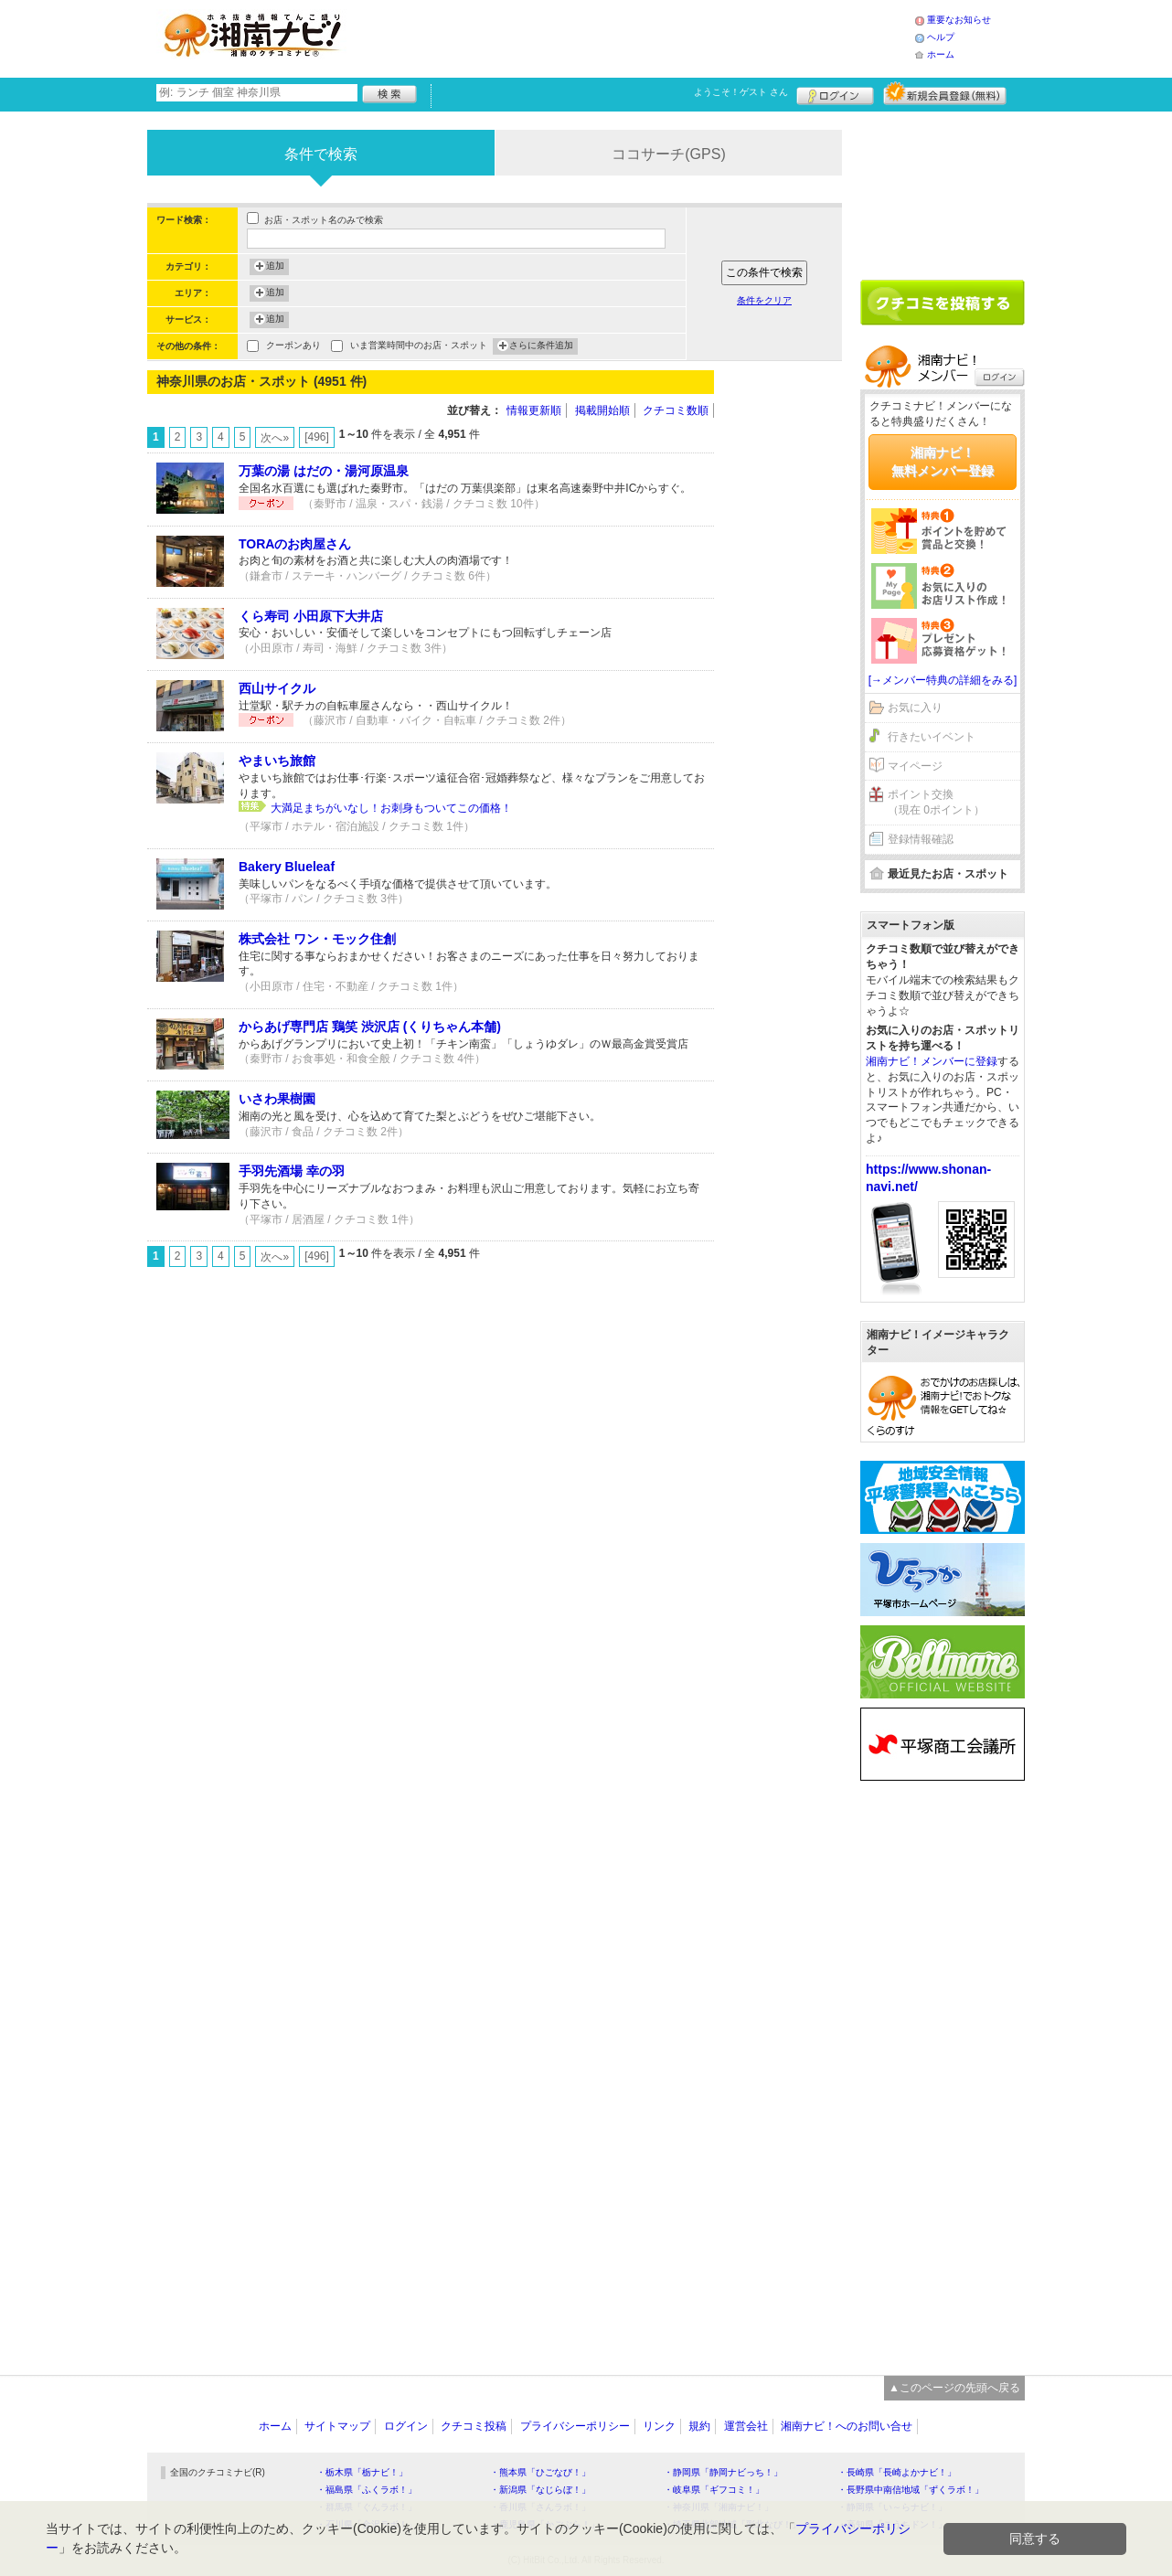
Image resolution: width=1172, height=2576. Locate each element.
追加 (275, 267)
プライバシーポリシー (575, 2426)
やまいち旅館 (277, 760)
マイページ (915, 766)
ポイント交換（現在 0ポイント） (936, 802)
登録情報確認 (921, 839)
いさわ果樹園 (277, 1098)
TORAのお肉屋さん (295, 544)
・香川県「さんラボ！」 (540, 2507)
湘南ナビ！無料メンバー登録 (942, 461)
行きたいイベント (931, 736)
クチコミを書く (942, 302)
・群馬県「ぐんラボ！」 (366, 2507)
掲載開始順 (602, 410)
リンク (659, 2426)
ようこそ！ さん (741, 92)
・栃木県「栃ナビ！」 (362, 2472)
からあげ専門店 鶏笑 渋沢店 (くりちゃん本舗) (370, 1026)
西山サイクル (277, 688)
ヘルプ (940, 37)
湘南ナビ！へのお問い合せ (846, 2426)
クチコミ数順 (676, 410)
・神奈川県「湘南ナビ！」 (718, 2507)
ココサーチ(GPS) (668, 154)
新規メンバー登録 (945, 93)
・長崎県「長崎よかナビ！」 (896, 2472)
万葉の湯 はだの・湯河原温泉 (324, 470)
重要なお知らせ (959, 20)
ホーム (940, 54)
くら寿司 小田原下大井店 (311, 616)
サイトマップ (337, 2426)
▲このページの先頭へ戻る (954, 2387)
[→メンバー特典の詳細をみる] (943, 680)
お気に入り (915, 707)
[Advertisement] (635, 36)
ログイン (835, 93)
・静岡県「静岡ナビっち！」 (723, 2472)
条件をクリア (764, 300)
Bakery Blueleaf (287, 866)
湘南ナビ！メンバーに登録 (931, 1061)
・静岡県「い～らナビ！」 (892, 2507)
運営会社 (746, 2426)
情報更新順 (533, 410)
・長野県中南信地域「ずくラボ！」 (910, 2490)
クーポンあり (293, 347)
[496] (316, 437)
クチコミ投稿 (473, 2426)
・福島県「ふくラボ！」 (366, 2490)
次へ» (275, 437)
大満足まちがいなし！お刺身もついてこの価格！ (391, 808)
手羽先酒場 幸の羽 (292, 1171)
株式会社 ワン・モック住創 (317, 938)
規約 (699, 2426)
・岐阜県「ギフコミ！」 (714, 2490)
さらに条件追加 (541, 346)
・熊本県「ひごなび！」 (540, 2472)
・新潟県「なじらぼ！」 (540, 2490)
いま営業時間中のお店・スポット (418, 347)
